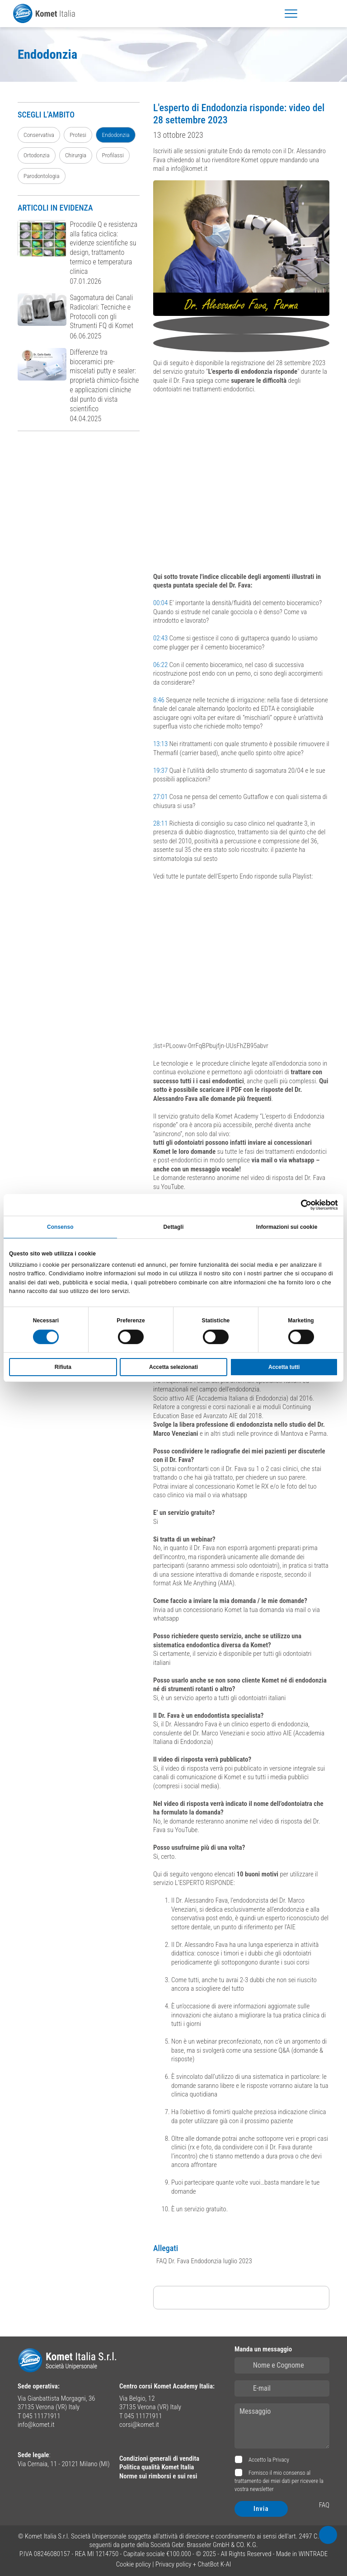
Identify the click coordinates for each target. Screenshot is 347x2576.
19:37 (160, 770)
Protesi (78, 134)
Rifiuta (63, 1367)
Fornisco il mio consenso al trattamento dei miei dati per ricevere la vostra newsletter (279, 2480)
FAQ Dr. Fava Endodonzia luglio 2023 (203, 2261)
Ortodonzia (36, 155)
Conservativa (38, 134)
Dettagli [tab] (174, 1227)
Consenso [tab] (60, 1227)
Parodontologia (41, 175)
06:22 (160, 665)
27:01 (160, 797)
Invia (261, 2509)
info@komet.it (36, 2425)
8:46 (158, 700)
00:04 (160, 603)
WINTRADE (313, 2554)
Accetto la (268, 2459)
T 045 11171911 (39, 2416)
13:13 (160, 744)
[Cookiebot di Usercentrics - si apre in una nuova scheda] (298, 1204)
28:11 (160, 823)
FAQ (324, 2505)
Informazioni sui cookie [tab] (287, 1227)
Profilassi (113, 155)
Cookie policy (133, 2564)
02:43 (160, 638)
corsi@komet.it (139, 2425)
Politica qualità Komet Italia (156, 2467)
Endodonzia (115, 134)
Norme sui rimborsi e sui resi (158, 2476)
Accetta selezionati (173, 1367)
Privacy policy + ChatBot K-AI (193, 2564)
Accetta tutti (284, 1367)
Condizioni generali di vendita (159, 2458)
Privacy (280, 2459)
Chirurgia (75, 155)
